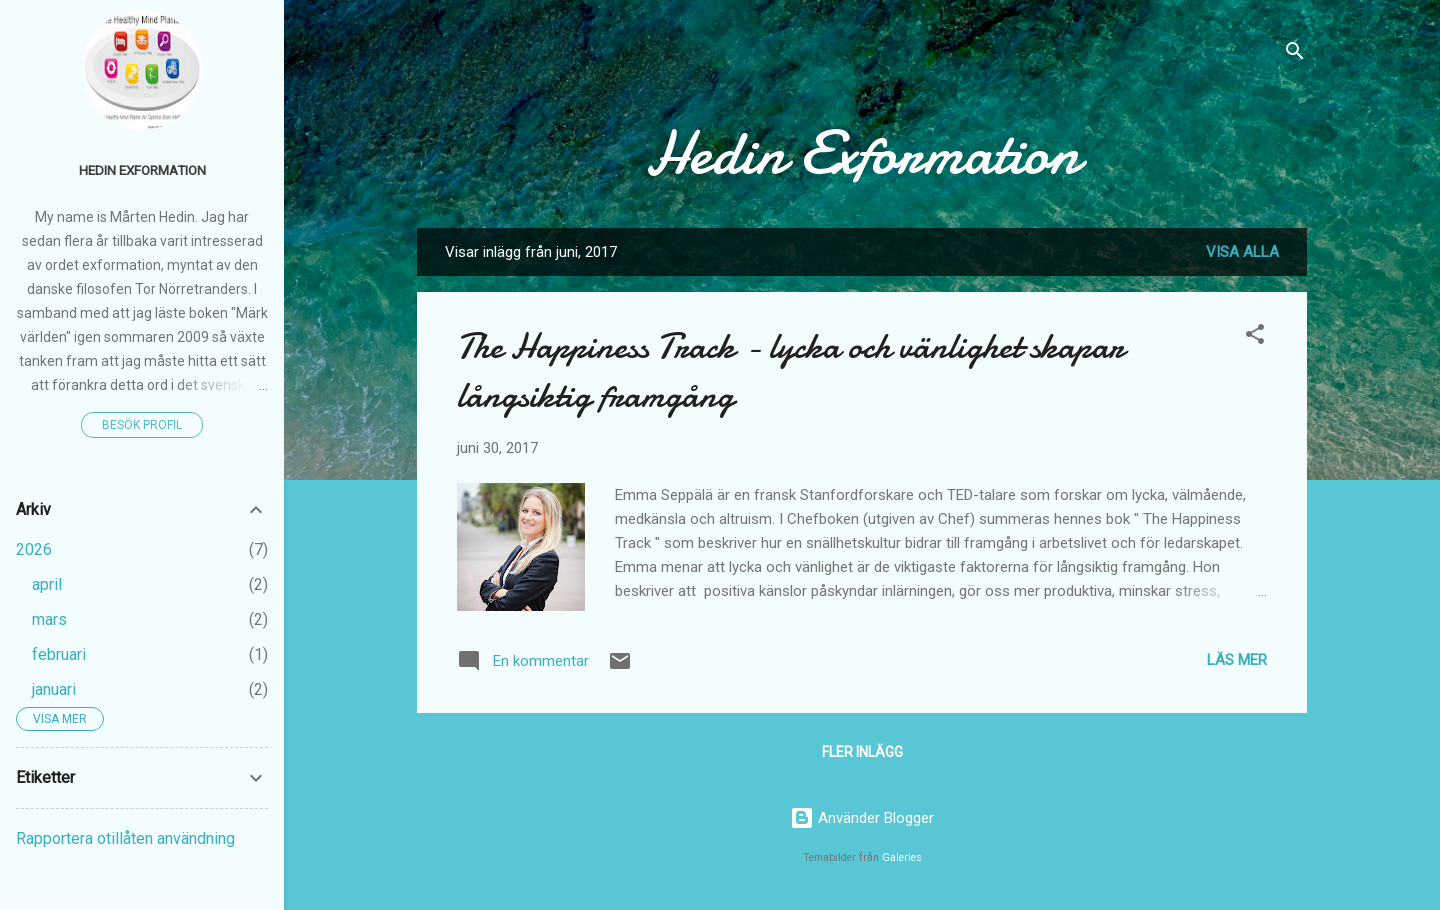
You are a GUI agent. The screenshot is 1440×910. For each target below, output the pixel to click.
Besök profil (142, 425)
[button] (1255, 337)
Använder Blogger (862, 818)
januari (54, 689)
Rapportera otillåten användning (125, 838)
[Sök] (1295, 54)
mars (49, 619)
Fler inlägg (862, 752)
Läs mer (1237, 660)
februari (59, 654)
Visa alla (1242, 252)
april (47, 584)
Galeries (902, 857)
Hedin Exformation (862, 153)
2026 (34, 549)
